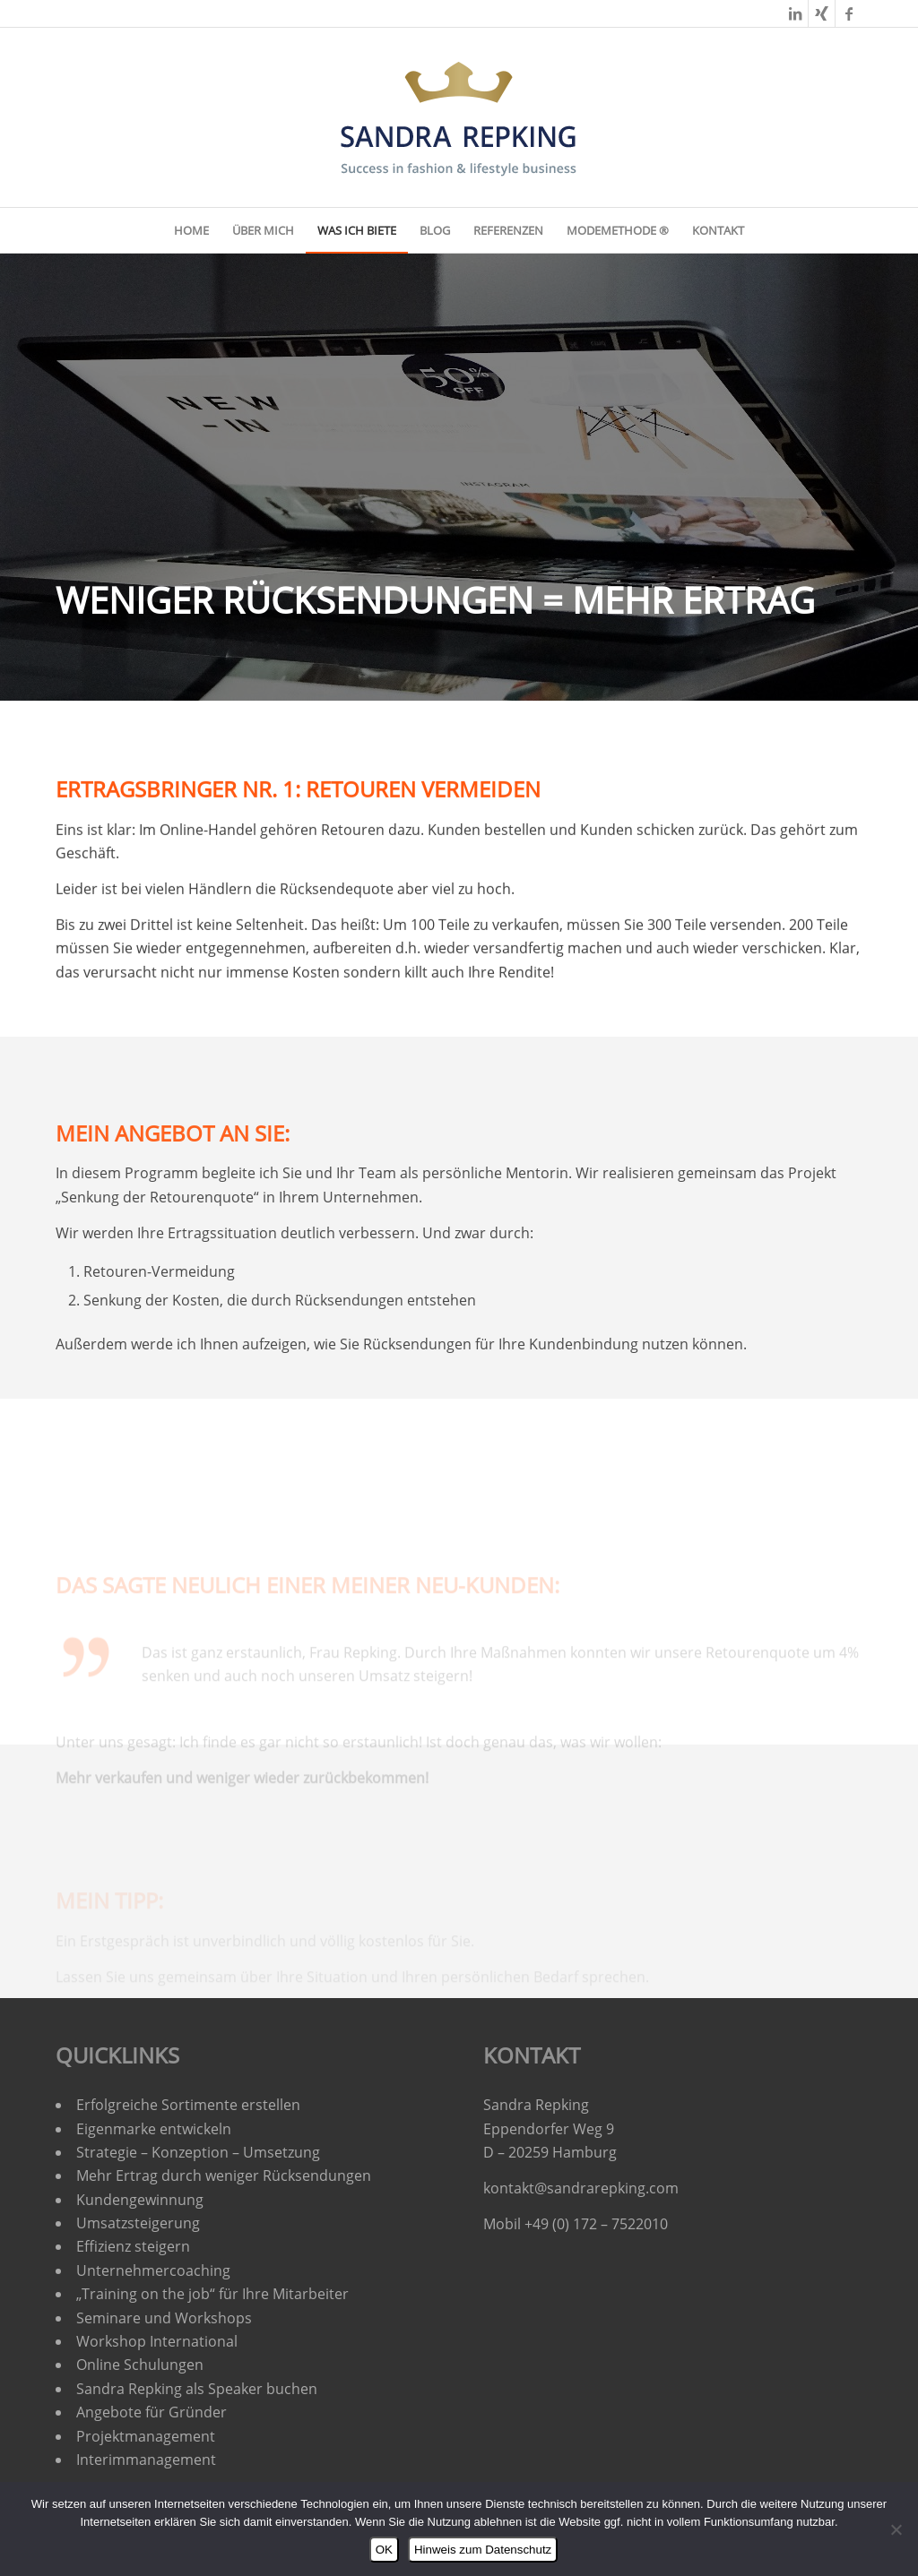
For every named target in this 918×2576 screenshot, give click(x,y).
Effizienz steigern (133, 2246)
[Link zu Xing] (822, 13)
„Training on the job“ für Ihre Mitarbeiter (212, 2294)
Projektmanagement (145, 2436)
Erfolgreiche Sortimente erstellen (190, 2105)
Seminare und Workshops (164, 2318)
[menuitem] (191, 230)
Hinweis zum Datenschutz (482, 2549)
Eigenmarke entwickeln (153, 2129)
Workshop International (157, 2341)
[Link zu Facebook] (849, 13)
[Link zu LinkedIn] (795, 13)
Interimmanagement (146, 2459)
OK (384, 2549)
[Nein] (896, 2529)
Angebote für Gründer (151, 2412)
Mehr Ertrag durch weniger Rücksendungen (223, 2175)
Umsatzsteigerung (138, 2223)
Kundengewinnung (140, 2200)
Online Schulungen (140, 2364)
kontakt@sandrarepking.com (581, 2188)
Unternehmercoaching (153, 2270)
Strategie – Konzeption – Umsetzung (198, 2152)
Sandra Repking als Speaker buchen (196, 2389)
